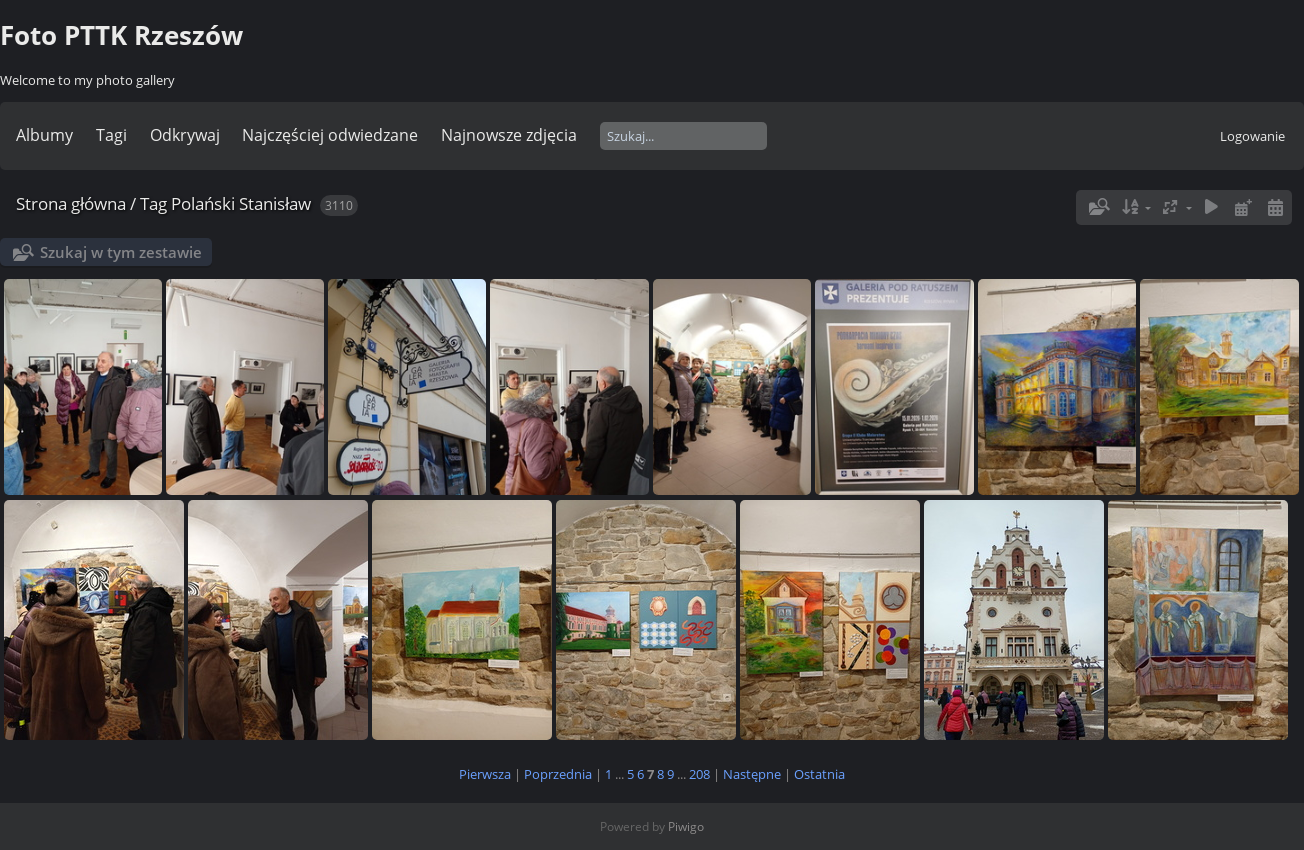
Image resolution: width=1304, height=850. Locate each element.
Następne (752, 774)
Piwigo (686, 826)
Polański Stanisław (241, 203)
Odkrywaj (185, 135)
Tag (153, 203)
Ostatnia (819, 774)
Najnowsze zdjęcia (509, 135)
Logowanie (1252, 136)
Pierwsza (485, 774)
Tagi (111, 135)
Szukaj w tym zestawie (121, 252)
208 (699, 774)
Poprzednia (558, 774)
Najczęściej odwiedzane (330, 135)
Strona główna (71, 203)
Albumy (44, 135)
